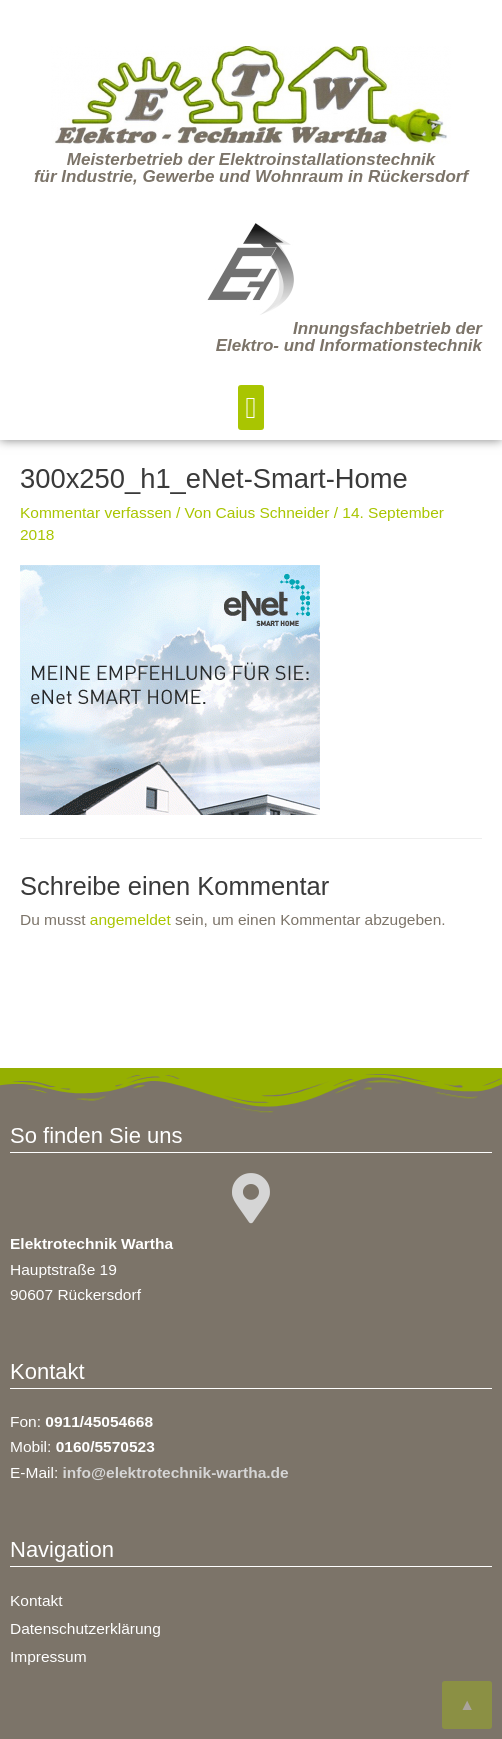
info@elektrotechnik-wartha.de (176, 1472)
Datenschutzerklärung (85, 1628)
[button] (251, 407)
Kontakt (36, 1600)
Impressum (48, 1656)
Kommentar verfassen (96, 512)
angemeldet (130, 919)
